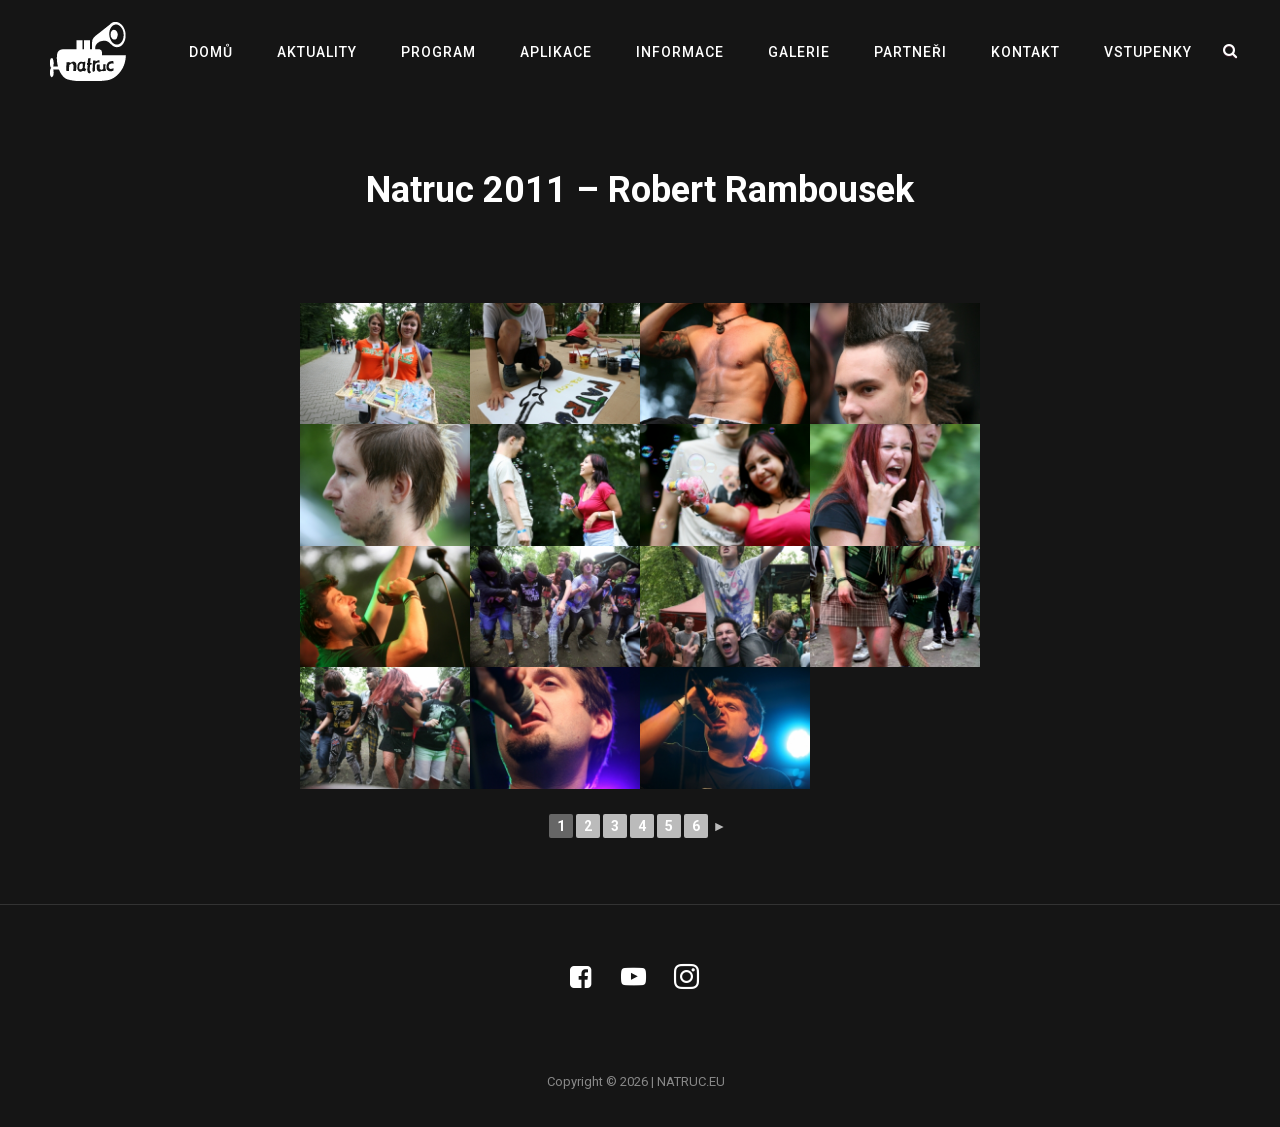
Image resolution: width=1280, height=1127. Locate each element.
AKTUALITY (317, 52)
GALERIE (799, 52)
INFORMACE (680, 52)
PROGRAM (438, 52)
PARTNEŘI (910, 52)
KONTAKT (1025, 52)
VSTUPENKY (1148, 52)
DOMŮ (211, 52)
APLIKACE (556, 52)
